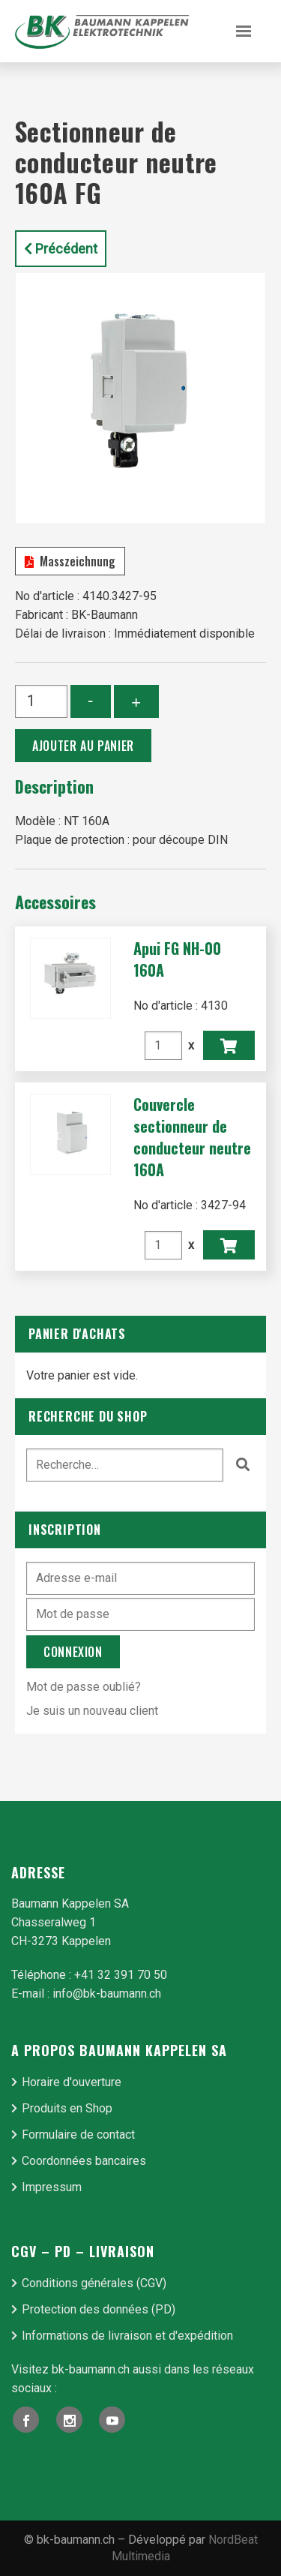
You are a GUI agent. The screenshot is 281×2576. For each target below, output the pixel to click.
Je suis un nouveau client (92, 1711)
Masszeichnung (70, 561)
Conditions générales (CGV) (94, 2283)
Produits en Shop (67, 2108)
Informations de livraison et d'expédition (127, 2335)
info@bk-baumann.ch (106, 1993)
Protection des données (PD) (98, 2309)
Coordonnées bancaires (84, 2161)
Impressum (52, 2187)
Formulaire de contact (78, 2134)
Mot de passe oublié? (83, 1687)
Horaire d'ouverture (71, 2082)
